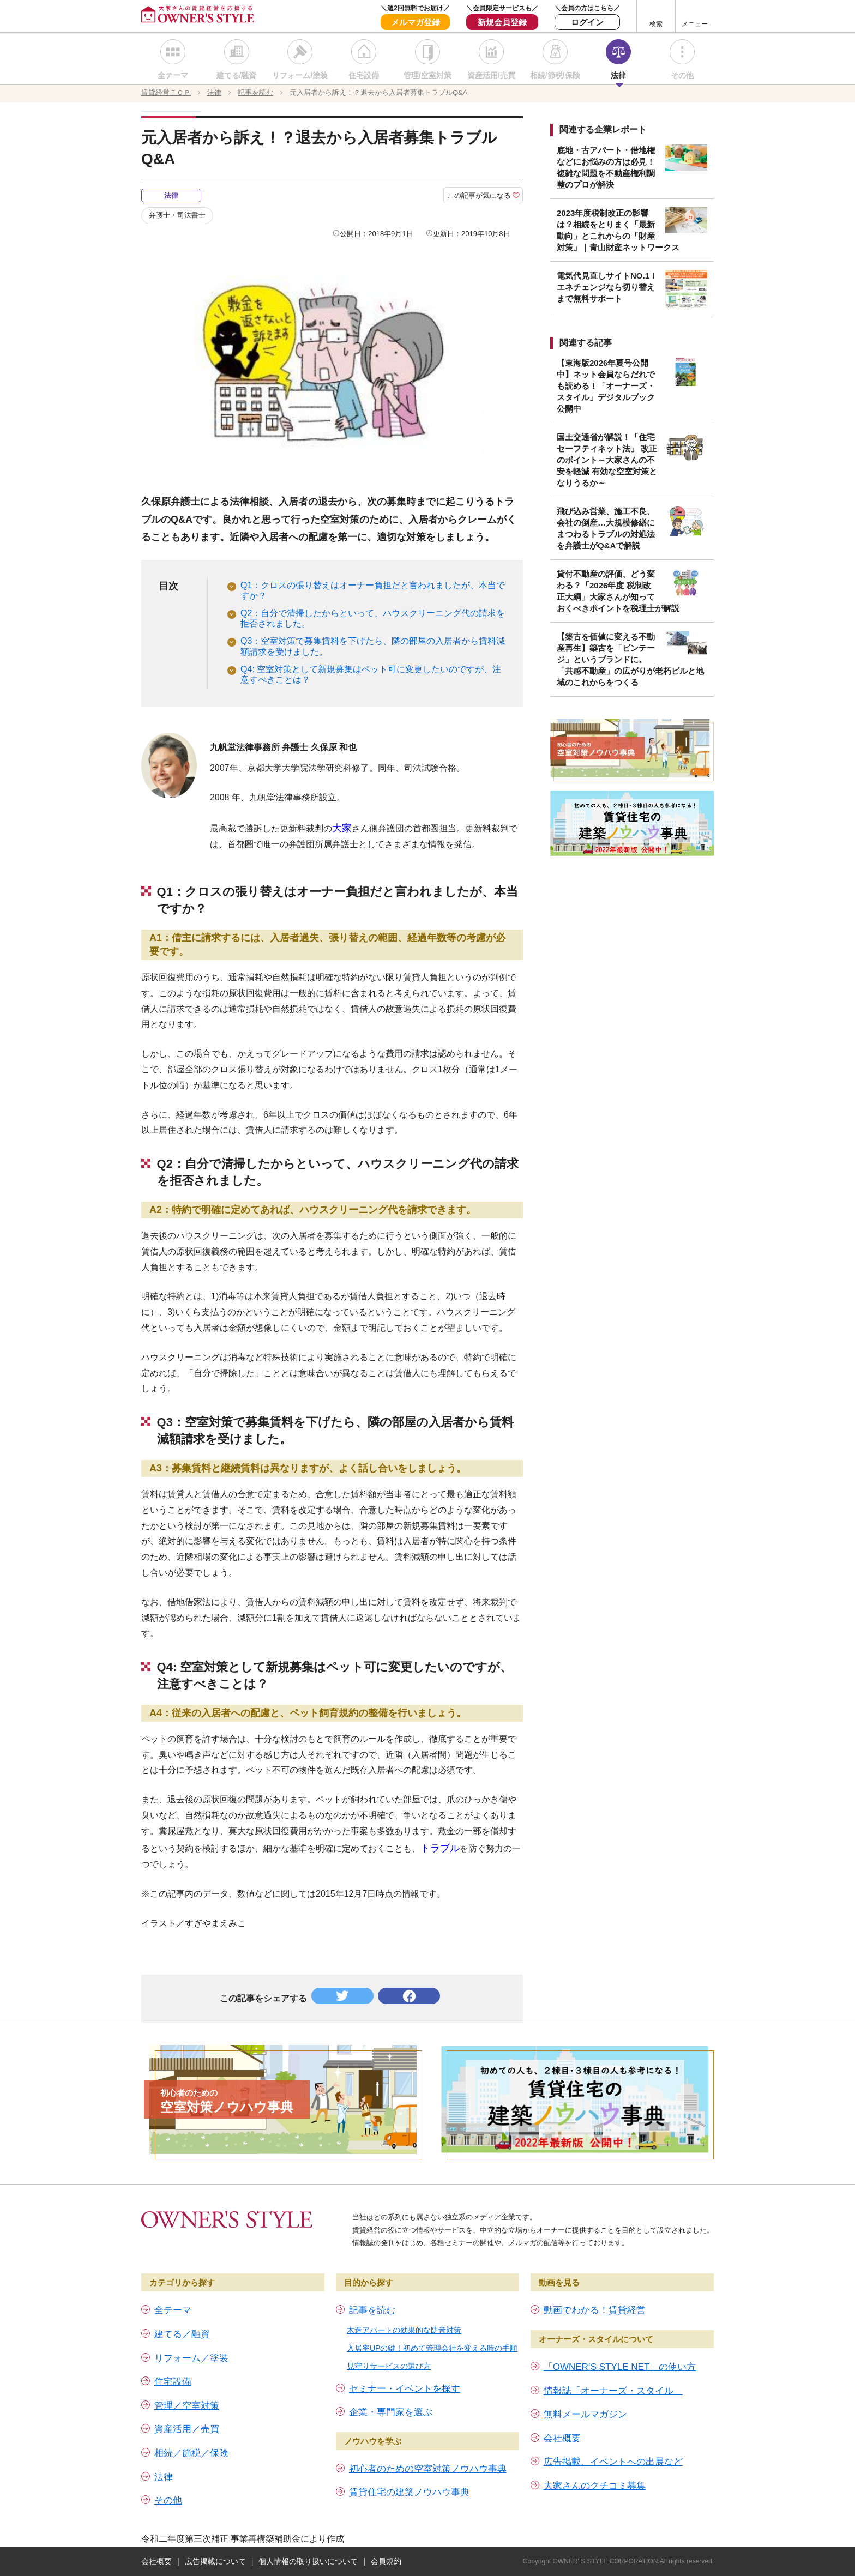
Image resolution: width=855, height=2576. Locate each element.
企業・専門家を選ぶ (390, 2412)
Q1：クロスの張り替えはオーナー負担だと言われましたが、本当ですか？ (372, 590)
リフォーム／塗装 (191, 2358)
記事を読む (372, 2310)
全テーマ (173, 75)
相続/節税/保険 (555, 75)
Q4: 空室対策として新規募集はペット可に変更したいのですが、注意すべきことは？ (370, 674)
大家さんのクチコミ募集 (595, 2486)
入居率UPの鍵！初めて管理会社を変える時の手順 (432, 2348)
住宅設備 (363, 75)
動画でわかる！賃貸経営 (595, 2310)
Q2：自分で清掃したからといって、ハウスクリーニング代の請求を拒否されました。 (372, 618)
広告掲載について (215, 2561)
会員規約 (386, 2561)
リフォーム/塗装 (300, 75)
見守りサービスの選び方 (389, 2366)
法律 (618, 75)
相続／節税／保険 (191, 2453)
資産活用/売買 (491, 75)
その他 (682, 75)
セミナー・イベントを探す (404, 2389)
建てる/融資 (236, 75)
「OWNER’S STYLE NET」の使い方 (620, 2367)
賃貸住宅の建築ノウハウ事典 (409, 2492)
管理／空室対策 (186, 2405)
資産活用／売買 (186, 2429)
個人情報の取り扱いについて (308, 2561)
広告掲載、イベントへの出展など (613, 2462)
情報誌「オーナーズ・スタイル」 (613, 2391)
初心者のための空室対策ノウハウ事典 (428, 2469)
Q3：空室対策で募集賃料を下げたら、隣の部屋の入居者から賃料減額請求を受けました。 (372, 646)
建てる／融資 (182, 2334)
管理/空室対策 (427, 75)
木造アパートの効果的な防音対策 (404, 2330)
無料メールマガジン (585, 2414)
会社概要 (562, 2438)
